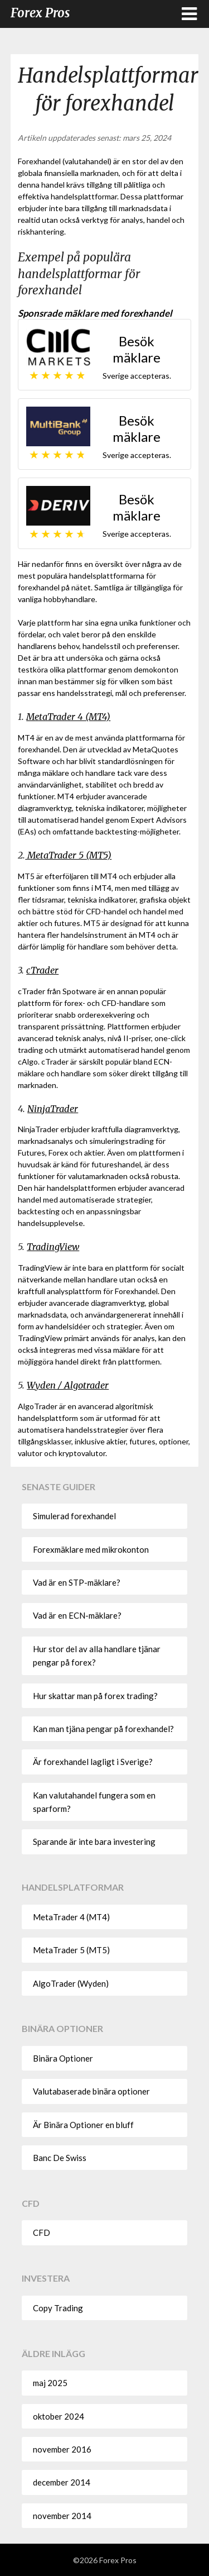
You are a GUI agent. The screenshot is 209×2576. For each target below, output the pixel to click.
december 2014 (61, 2482)
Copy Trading (58, 2308)
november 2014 (62, 2516)
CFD (41, 2232)
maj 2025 (50, 2383)
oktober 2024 (58, 2416)
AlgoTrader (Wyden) (71, 1983)
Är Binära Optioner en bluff (83, 2125)
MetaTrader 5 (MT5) (68, 855)
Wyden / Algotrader (68, 1385)
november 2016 (62, 2449)
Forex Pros (40, 13)
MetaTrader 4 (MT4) (68, 716)
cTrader (42, 970)
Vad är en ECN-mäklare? (77, 1615)
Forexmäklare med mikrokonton (91, 1549)
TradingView (53, 1246)
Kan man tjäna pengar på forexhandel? (103, 1729)
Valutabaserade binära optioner (91, 2091)
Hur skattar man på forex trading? (95, 1696)
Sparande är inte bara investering (94, 1841)
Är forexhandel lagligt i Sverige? (93, 1762)
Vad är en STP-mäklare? (76, 1582)
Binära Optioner (63, 2058)
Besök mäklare (137, 349)
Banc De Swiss (59, 2158)
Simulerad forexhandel (74, 1516)
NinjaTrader (52, 1108)
